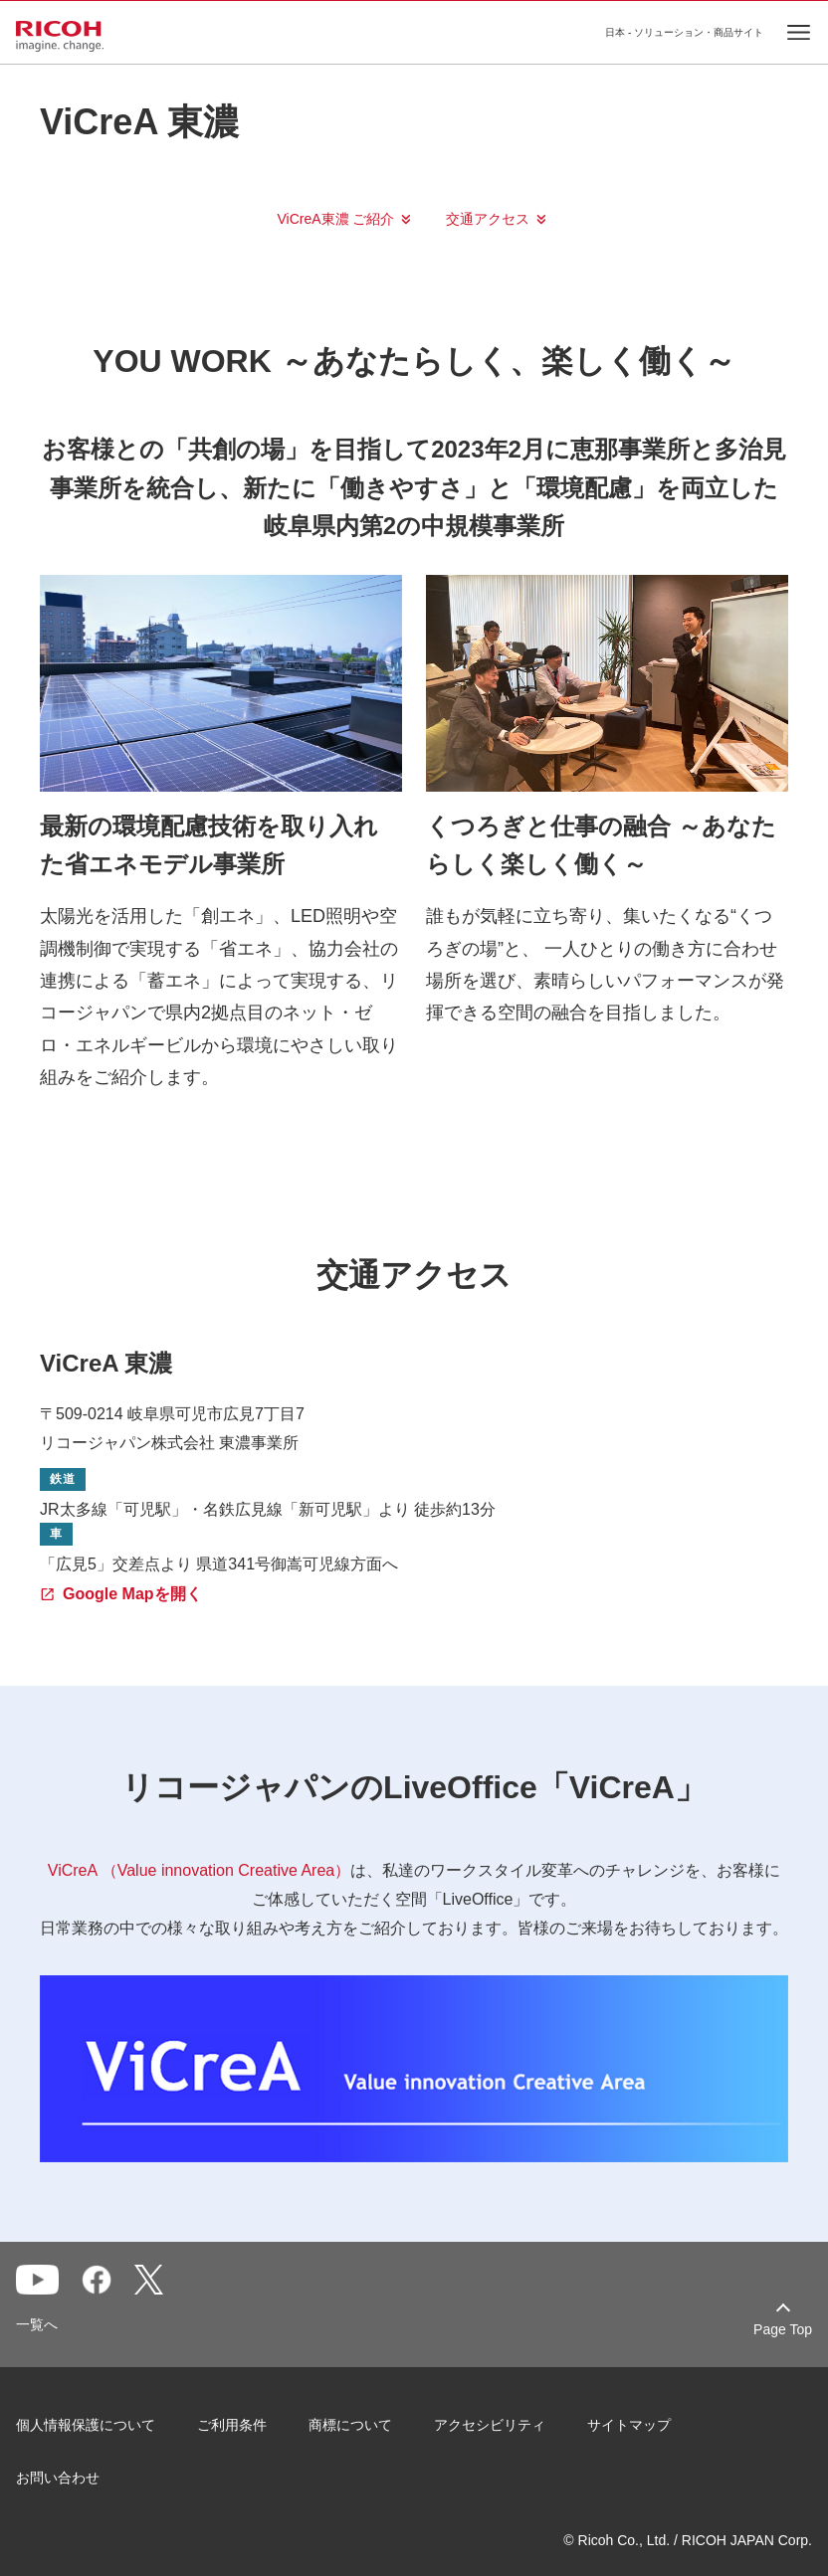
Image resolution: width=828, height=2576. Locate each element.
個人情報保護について (85, 2425)
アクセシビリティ (489, 2425)
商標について (350, 2425)
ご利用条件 (232, 2425)
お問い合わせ (58, 2477)
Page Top (782, 2329)
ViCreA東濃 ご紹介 (336, 219)
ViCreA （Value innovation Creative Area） (199, 1870)
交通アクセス (487, 219)
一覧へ (37, 2324)
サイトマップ (629, 2425)
